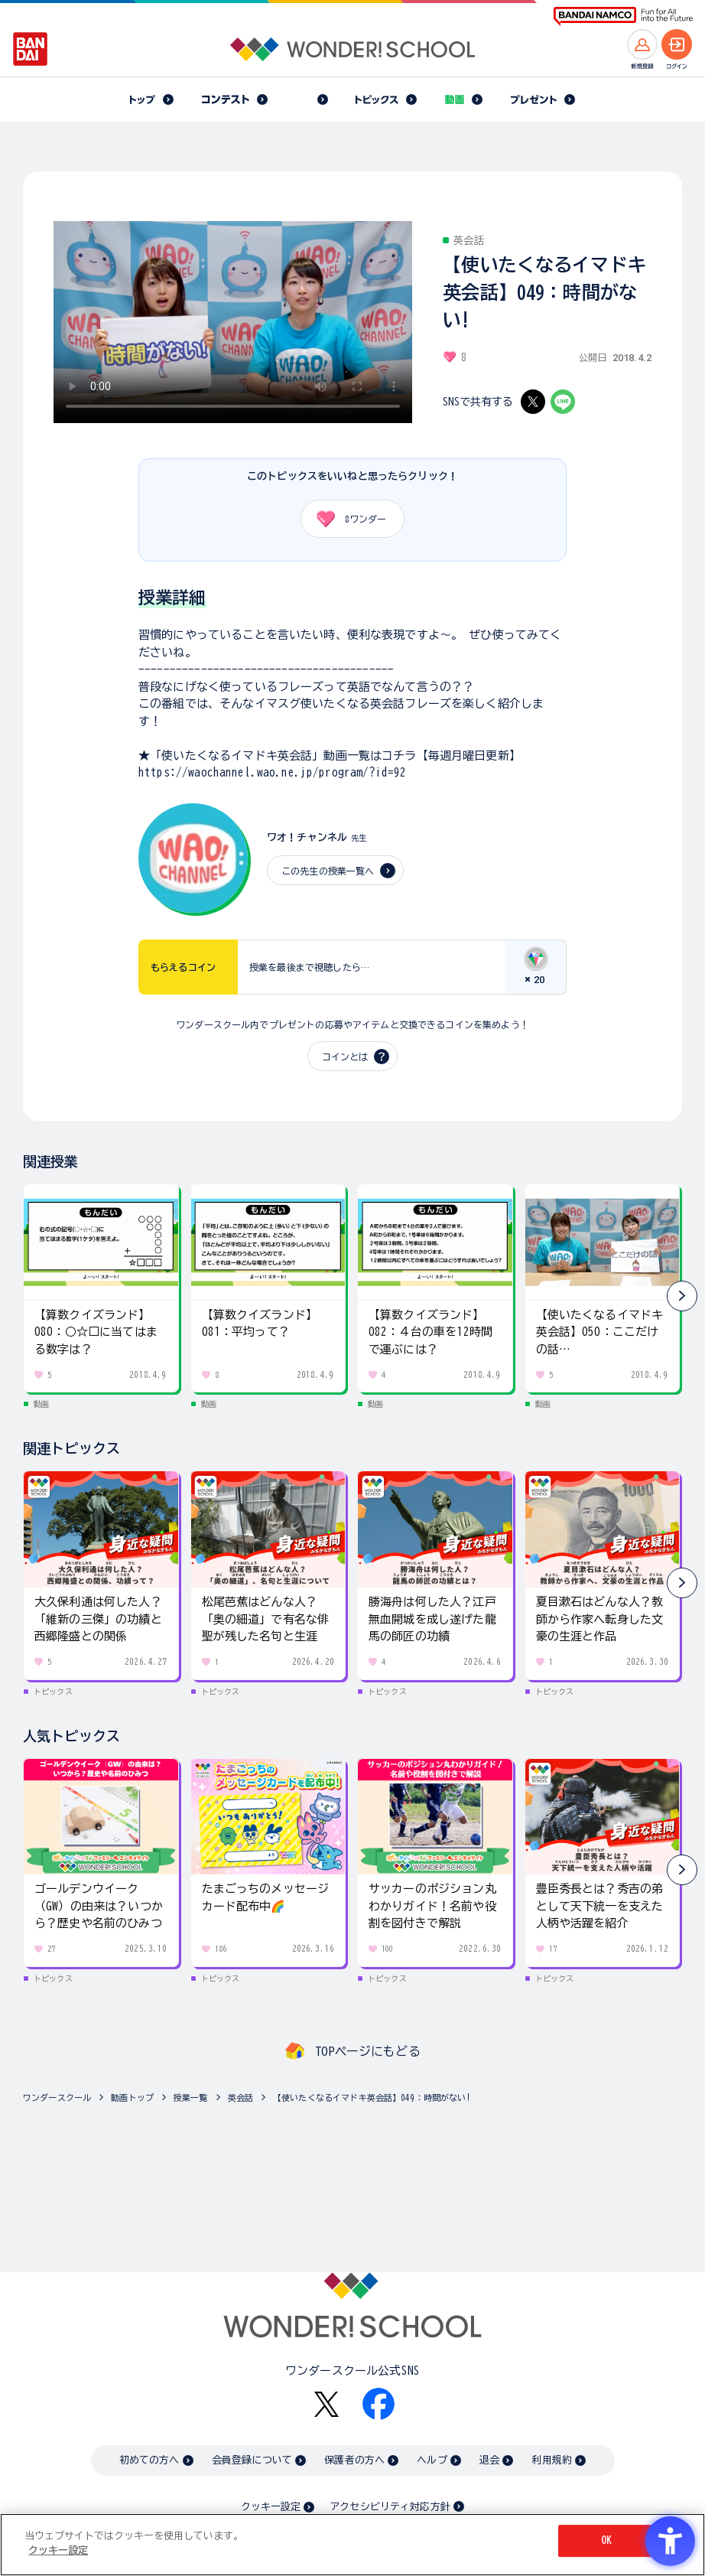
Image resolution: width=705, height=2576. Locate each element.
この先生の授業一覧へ (328, 870)
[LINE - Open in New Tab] (563, 401)
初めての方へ (149, 2460)
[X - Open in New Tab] (533, 401)
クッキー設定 (271, 2507)
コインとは (345, 1056)
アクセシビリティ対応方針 (390, 2507)
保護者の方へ (354, 2460)
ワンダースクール (57, 2097)
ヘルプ (432, 2460)
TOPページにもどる (368, 2051)
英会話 (240, 2097)
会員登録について (252, 2460)
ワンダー (346, 518)
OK (606, 2540)
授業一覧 (191, 2097)
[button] (682, 1296)
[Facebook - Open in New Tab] (378, 2404)
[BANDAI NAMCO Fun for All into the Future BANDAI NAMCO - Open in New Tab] (623, 16)
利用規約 (551, 2460)
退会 (489, 2460)
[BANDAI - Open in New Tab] (30, 49)
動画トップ (132, 2097)
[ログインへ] (676, 44)
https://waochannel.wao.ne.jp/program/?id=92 (272, 772)
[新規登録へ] (642, 44)
